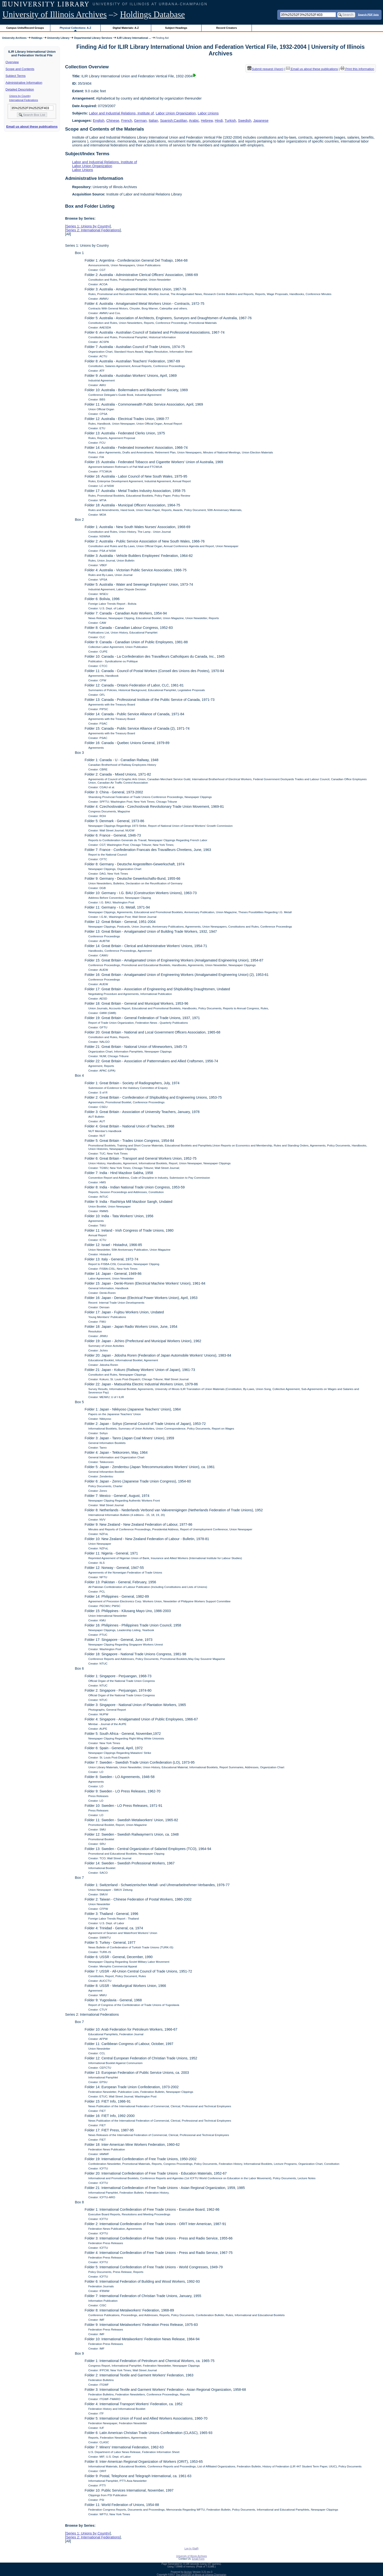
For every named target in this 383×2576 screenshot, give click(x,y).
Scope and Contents (20, 69)
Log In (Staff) (191, 2548)
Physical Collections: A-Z (75, 27)
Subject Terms (16, 76)
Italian (153, 121)
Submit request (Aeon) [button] (265, 69)
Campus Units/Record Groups (25, 27)
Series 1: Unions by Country (88, 226)
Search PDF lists (368, 14)
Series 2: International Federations (93, 230)
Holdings (37, 37)
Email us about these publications (31, 126)
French (126, 121)
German (140, 121)
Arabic (194, 121)
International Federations (23, 100)
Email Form (198, 2558)
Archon (188, 2572)
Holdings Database (152, 14)
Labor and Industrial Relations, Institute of (121, 113)
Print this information (357, 69)
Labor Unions (208, 113)
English (98, 121)
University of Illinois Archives (54, 14)
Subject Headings (176, 27)
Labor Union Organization (176, 113)
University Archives (14, 37)
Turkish (230, 121)
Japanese (260, 121)
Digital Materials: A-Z (126, 27)
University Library (58, 37)
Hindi (219, 121)
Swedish (244, 121)
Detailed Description (20, 89)
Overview (12, 62)
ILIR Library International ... (134, 37)
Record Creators (226, 27)
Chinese (112, 121)
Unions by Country (20, 95)
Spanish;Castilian (173, 121)
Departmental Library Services (93, 37)
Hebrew (207, 121)
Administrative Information (24, 82)
